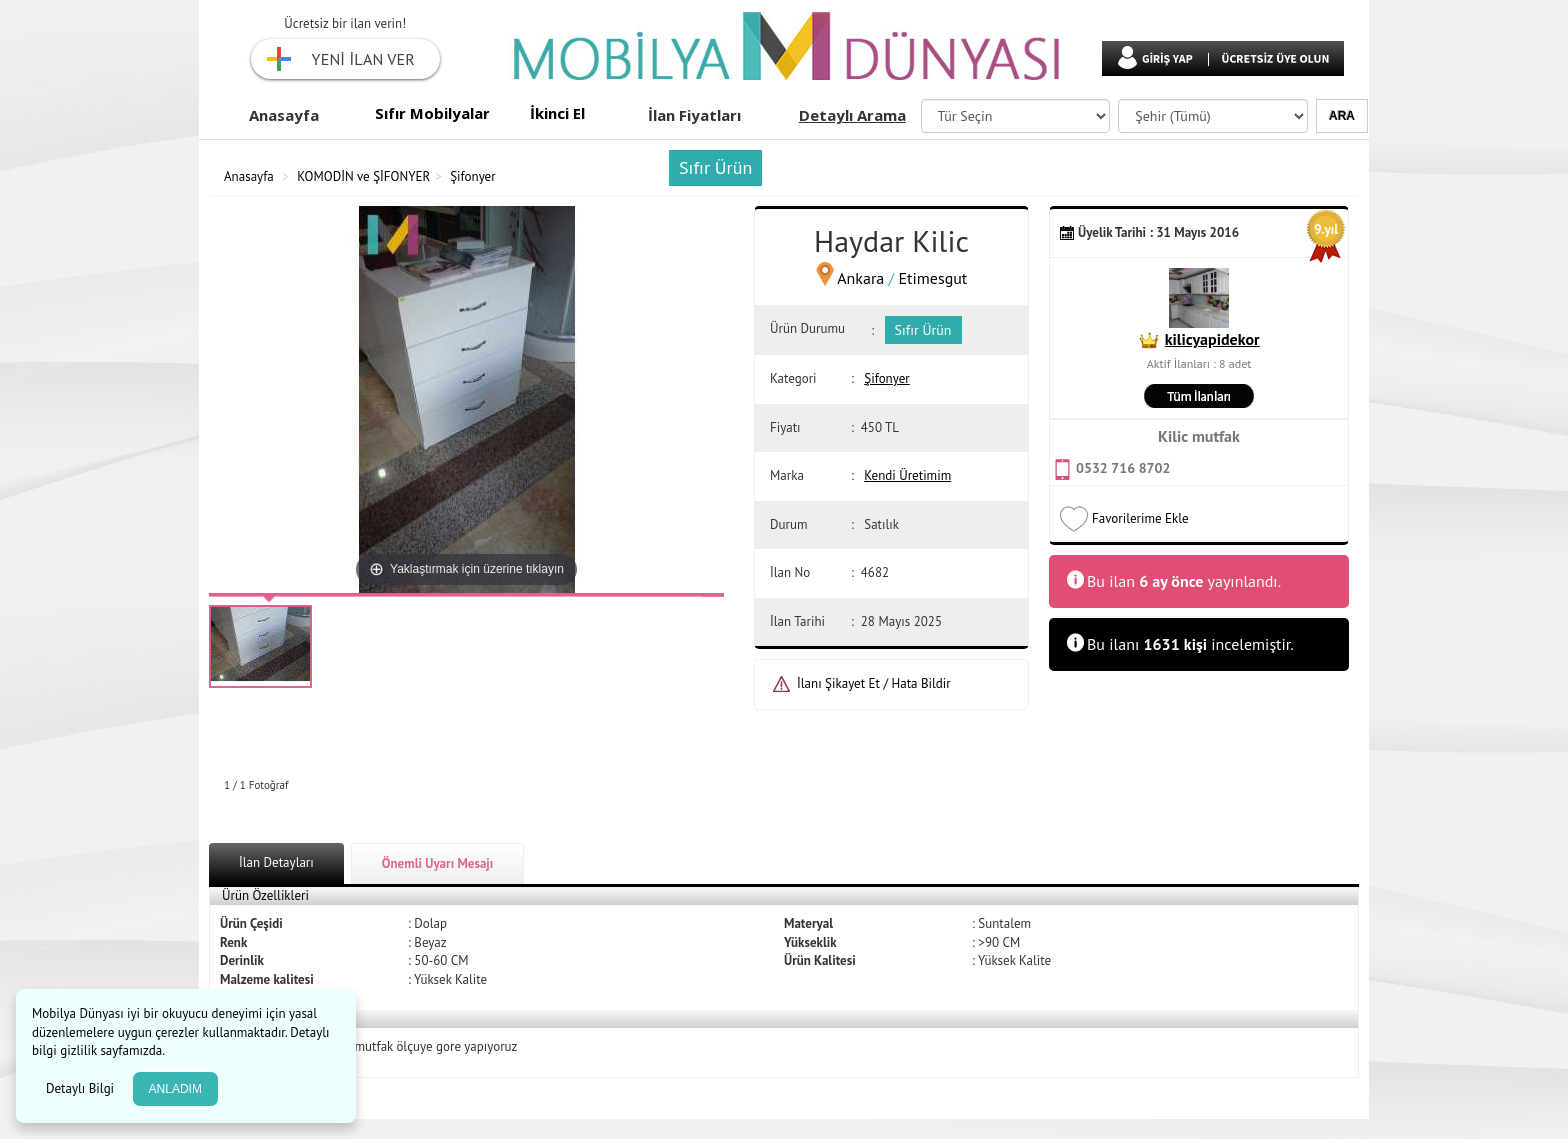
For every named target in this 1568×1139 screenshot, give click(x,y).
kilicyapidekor (1212, 339)
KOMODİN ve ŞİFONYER (363, 176)
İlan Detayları (276, 862)
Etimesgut (933, 278)
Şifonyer (472, 176)
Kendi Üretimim (907, 475)
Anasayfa (284, 115)
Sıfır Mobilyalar (432, 113)
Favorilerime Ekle (1140, 518)
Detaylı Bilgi (82, 1088)
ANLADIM (175, 1089)
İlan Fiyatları (694, 115)
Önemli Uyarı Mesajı (438, 863)
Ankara (860, 278)
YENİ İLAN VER (363, 59)
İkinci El (557, 113)
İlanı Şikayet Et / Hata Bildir (874, 683)
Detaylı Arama (852, 115)
